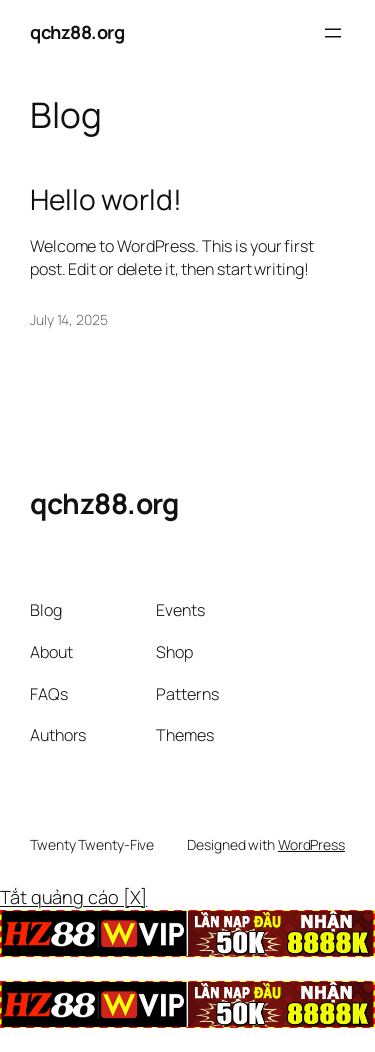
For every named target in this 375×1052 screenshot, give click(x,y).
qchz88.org (77, 32)
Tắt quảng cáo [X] (73, 897)
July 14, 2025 (69, 319)
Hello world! (106, 200)
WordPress (311, 844)
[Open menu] (333, 33)
